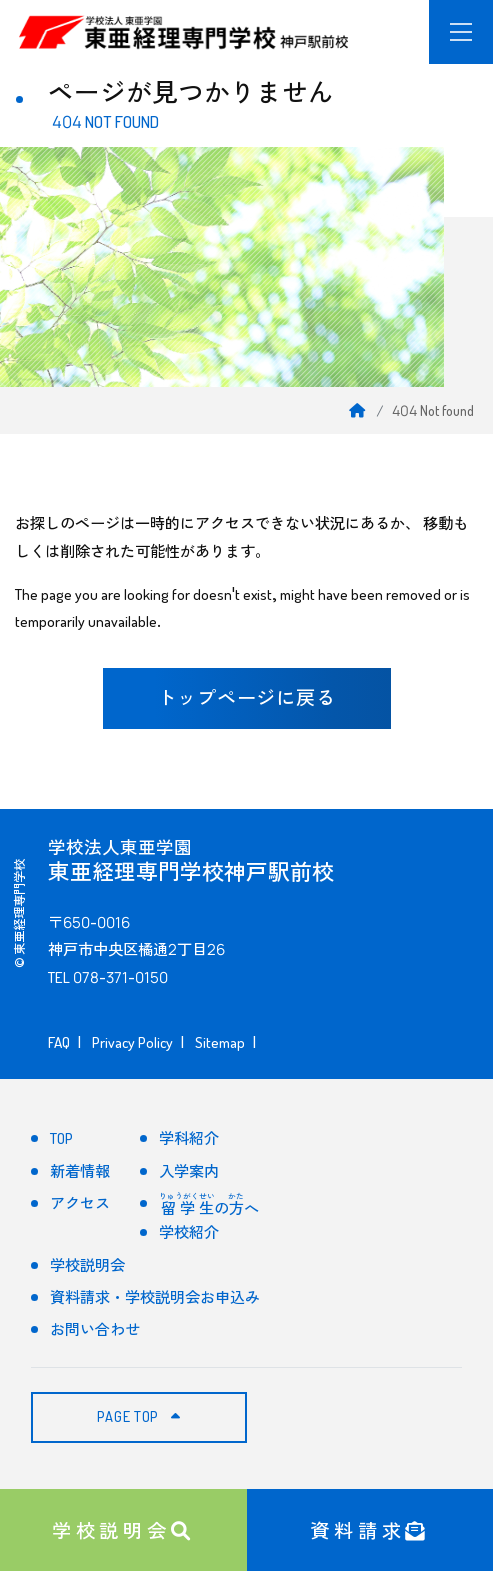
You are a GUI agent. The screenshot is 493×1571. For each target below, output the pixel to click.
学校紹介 (189, 1232)
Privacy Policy (132, 1042)
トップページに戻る (247, 698)
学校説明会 (123, 1528)
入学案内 (189, 1171)
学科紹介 (189, 1138)
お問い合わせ (95, 1329)
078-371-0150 (120, 977)
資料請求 (369, 1528)
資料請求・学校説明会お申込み (155, 1297)
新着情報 (80, 1171)
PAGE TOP (138, 1416)
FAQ (59, 1042)
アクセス (80, 1203)
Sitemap (220, 1042)
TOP (61, 1138)
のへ (208, 1205)
